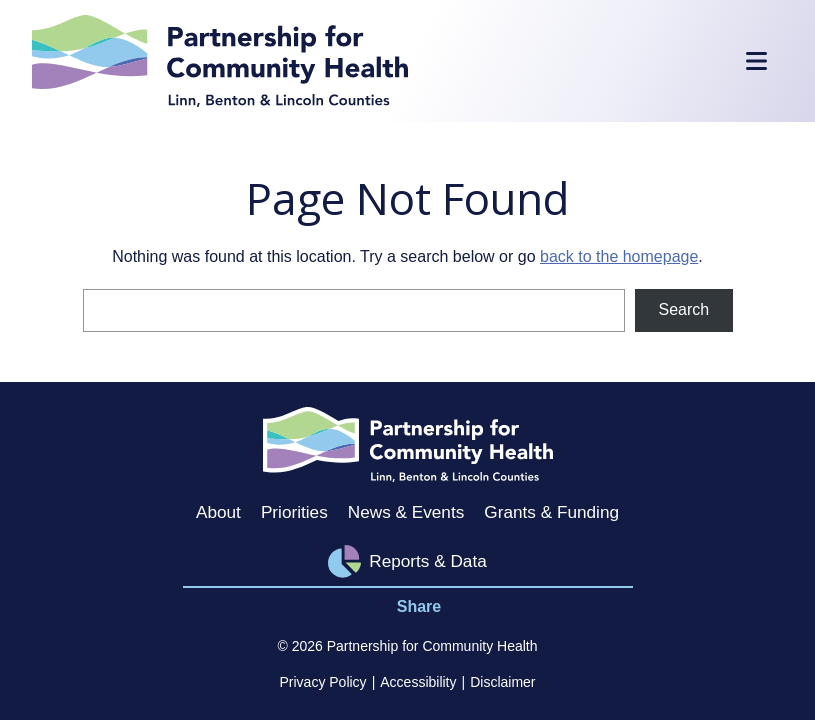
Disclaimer (502, 682)
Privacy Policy (322, 682)
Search (683, 309)
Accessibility (418, 682)
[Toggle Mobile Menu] (756, 61)
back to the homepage (619, 256)
